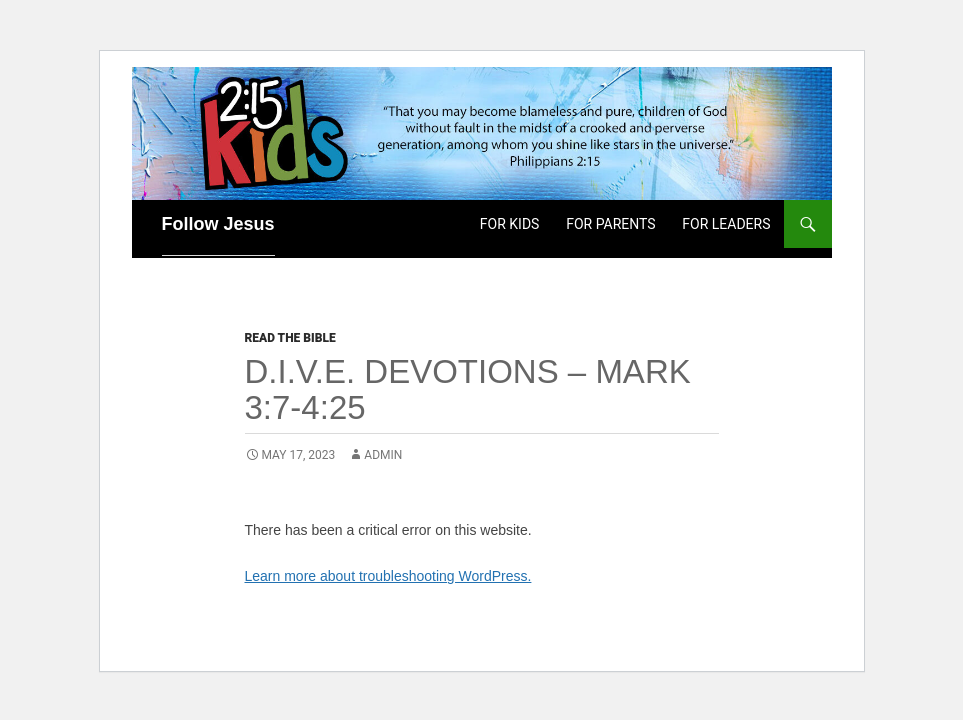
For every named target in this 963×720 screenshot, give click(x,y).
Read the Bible (290, 338)
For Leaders (726, 224)
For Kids (510, 224)
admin (383, 455)
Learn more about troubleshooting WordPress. (388, 576)
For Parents (610, 224)
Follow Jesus (218, 224)
